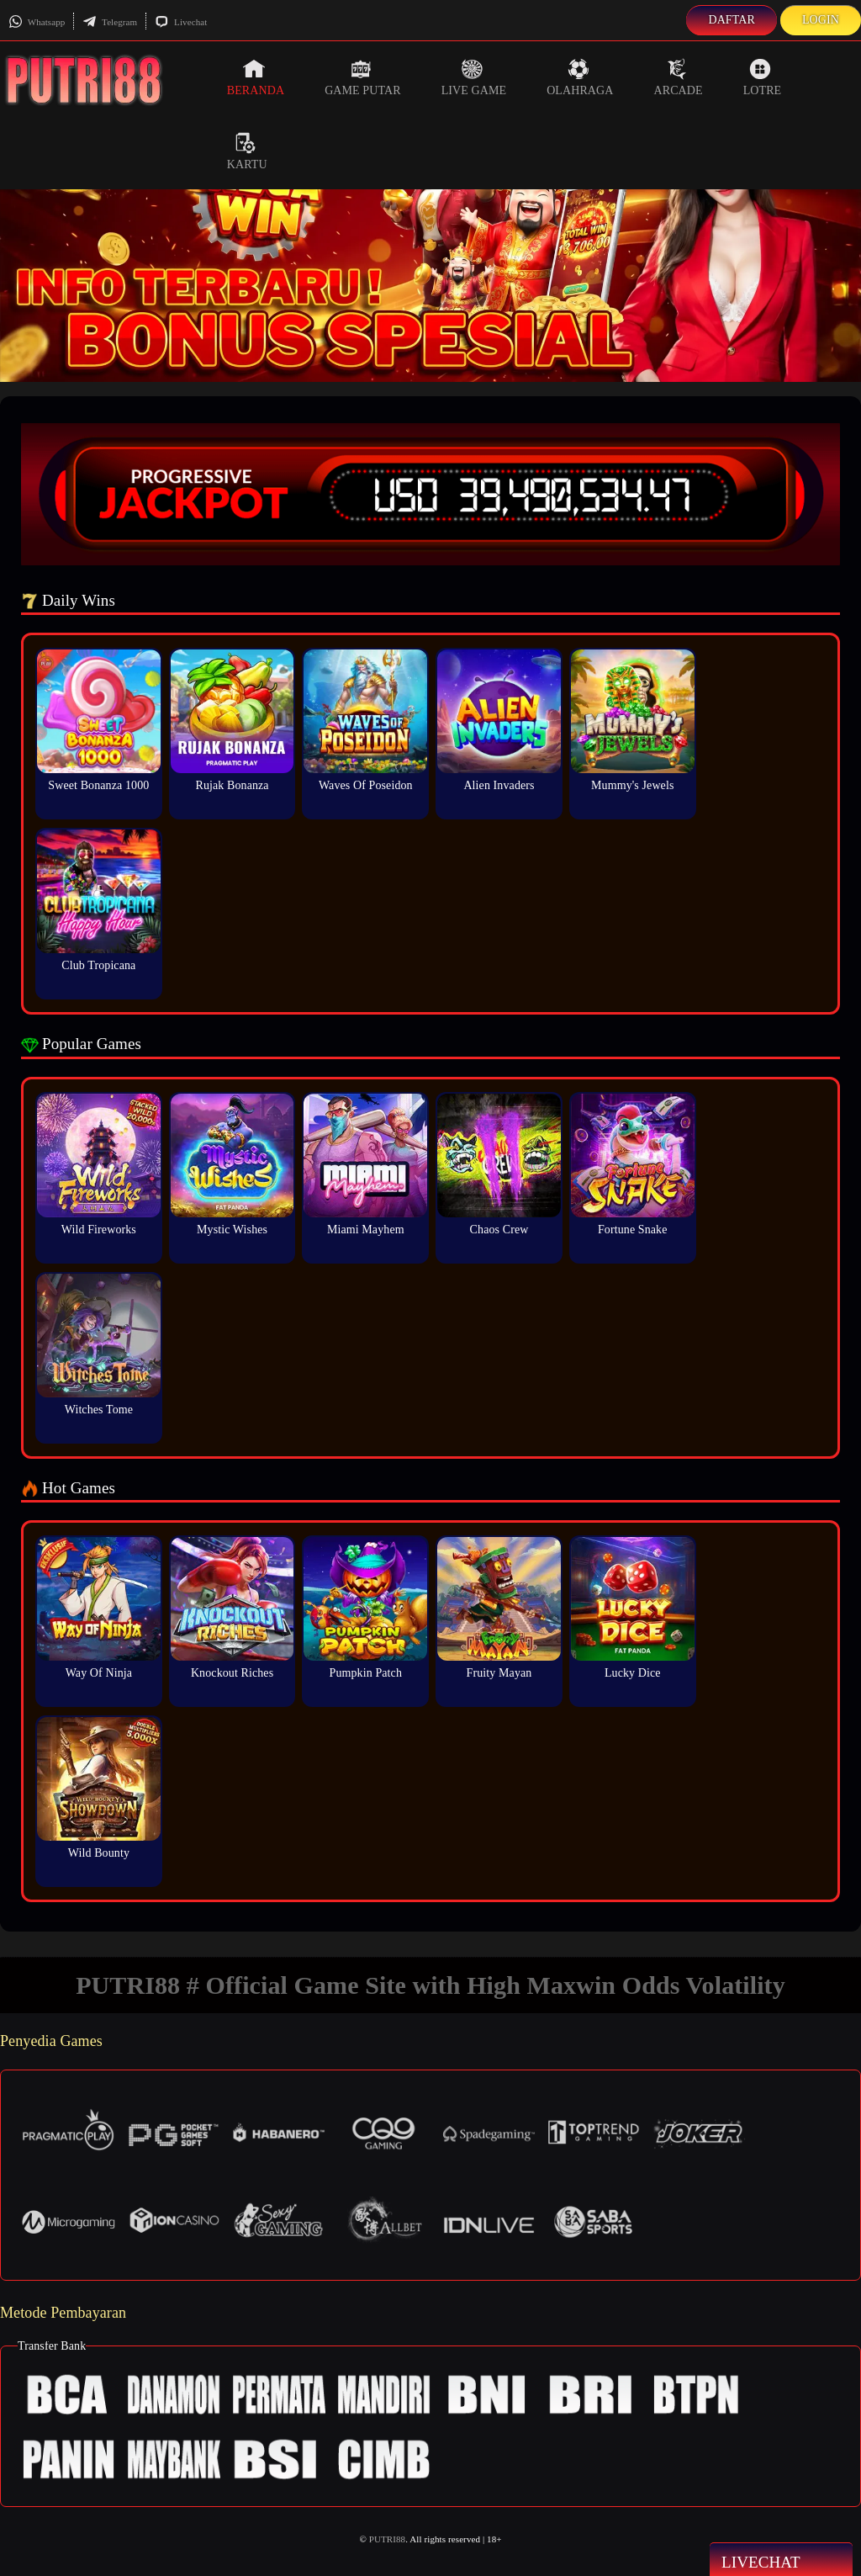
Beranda (255, 77)
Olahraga (580, 77)
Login (820, 19)
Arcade (677, 77)
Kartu (247, 151)
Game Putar (363, 77)
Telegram (109, 22)
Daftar (731, 19)
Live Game (474, 77)
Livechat (181, 22)
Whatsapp (36, 22)
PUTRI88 (387, 2539)
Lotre (762, 77)
